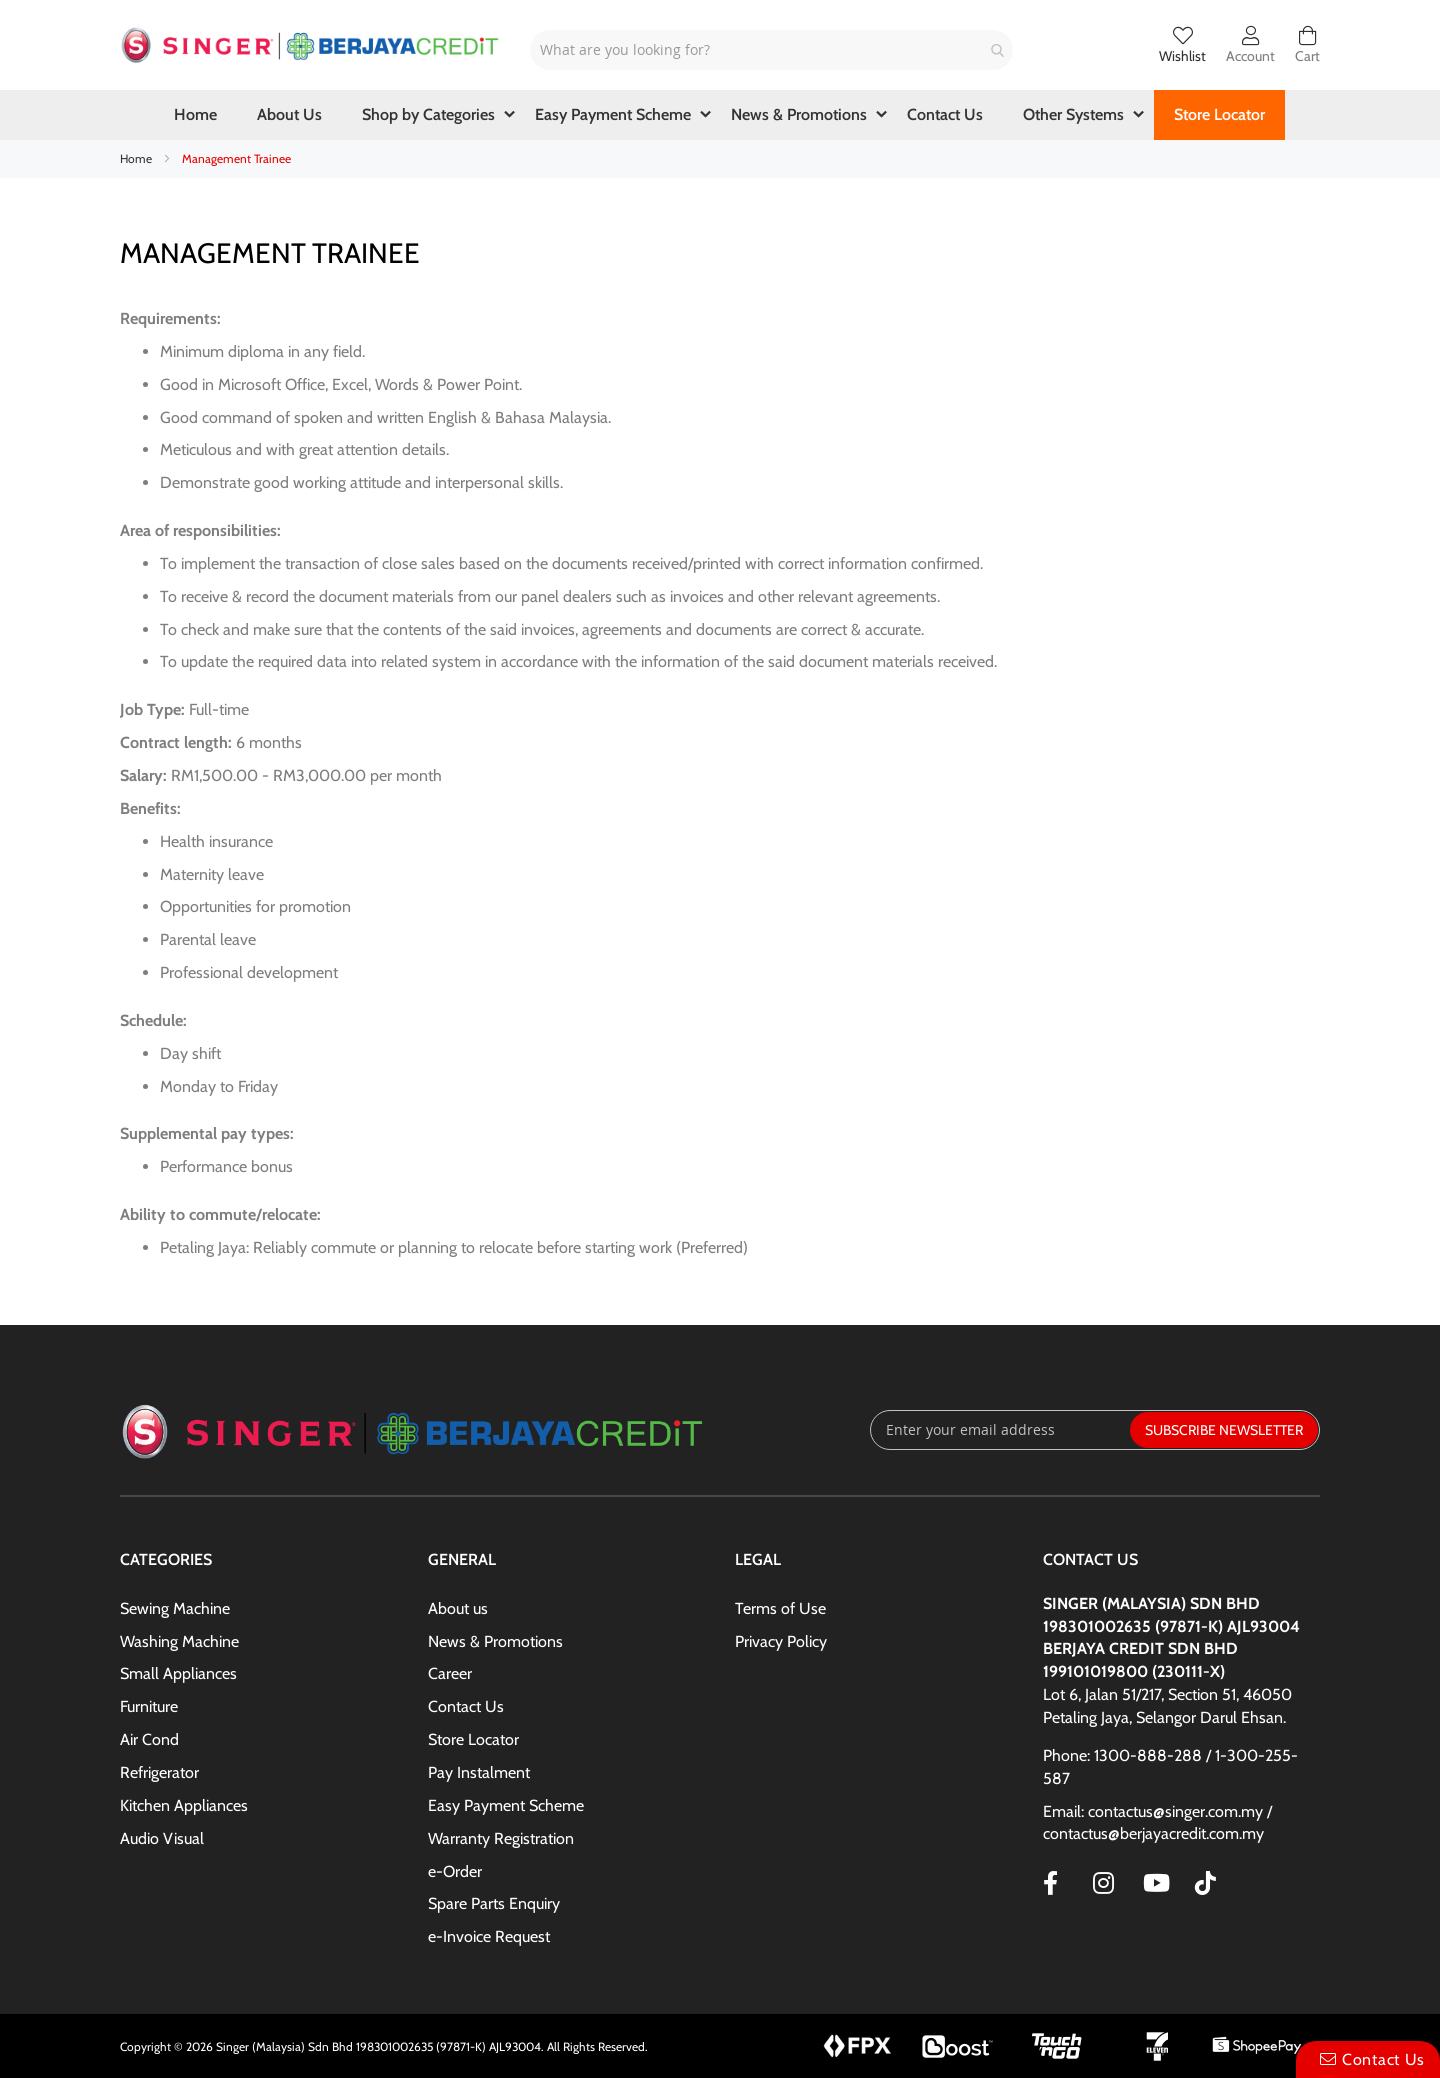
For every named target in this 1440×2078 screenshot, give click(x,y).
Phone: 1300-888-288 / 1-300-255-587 (1170, 1767)
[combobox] (771, 50)
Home (137, 158)
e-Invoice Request (489, 1936)
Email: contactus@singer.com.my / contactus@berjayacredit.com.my (1157, 1823)
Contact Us (466, 1706)
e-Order (455, 1871)
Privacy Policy (781, 1641)
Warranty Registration (501, 1838)
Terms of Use (780, 1608)
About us (458, 1608)
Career (450, 1673)
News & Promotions (495, 1641)
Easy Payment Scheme (506, 1805)
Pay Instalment (479, 1772)
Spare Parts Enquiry (494, 1903)
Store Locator (473, 1739)
